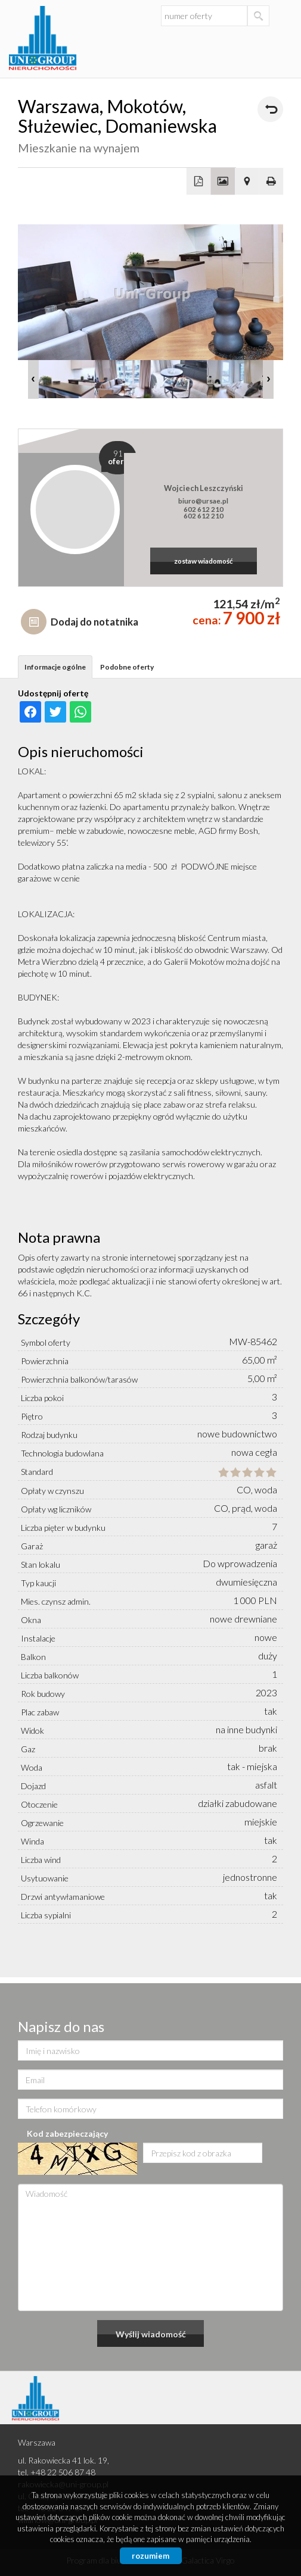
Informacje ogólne (55, 666)
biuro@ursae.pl (203, 500)
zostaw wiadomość (203, 561)
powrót (270, 109)
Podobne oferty (127, 666)
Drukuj (271, 181)
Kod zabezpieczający (67, 2133)
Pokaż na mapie (247, 181)
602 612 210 (204, 509)
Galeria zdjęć (222, 181)
